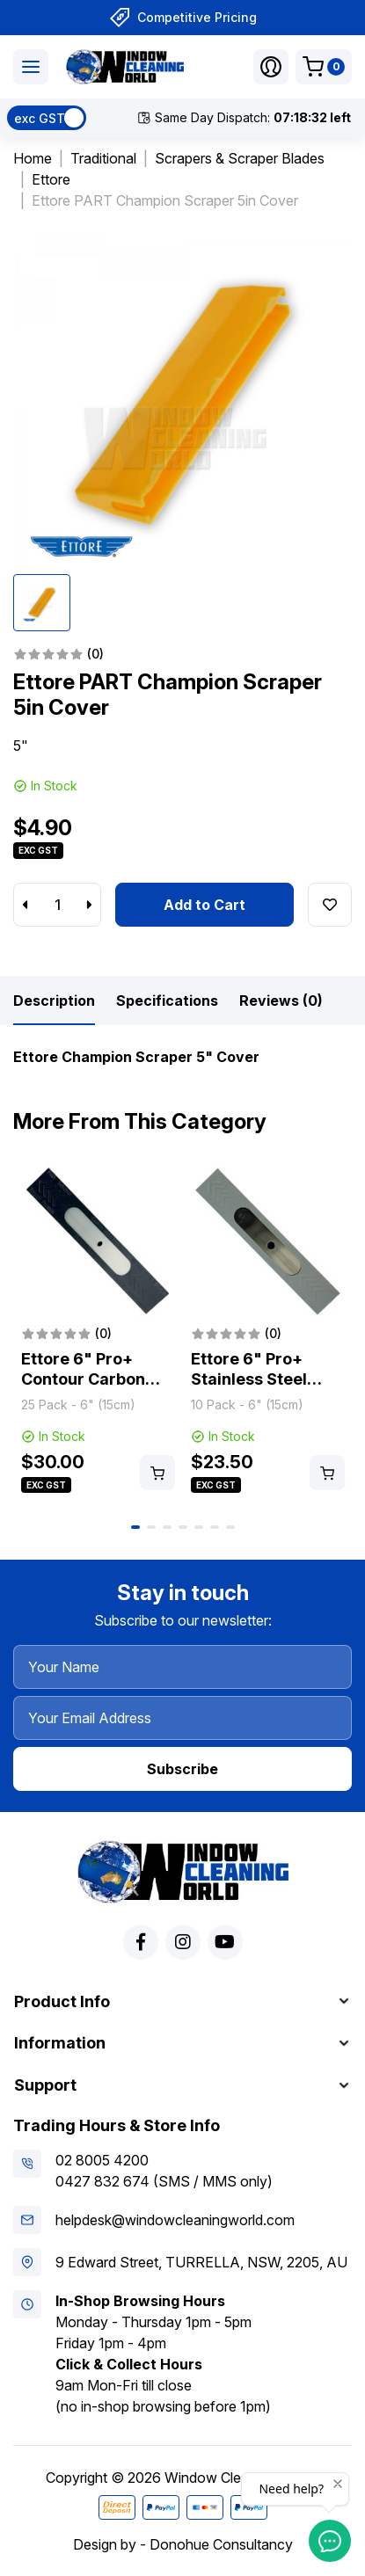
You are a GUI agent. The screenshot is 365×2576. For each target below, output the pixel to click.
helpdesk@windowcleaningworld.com (175, 2220)
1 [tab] (135, 1527)
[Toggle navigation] (30, 66)
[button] (270, 66)
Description (54, 1000)
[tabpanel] (98, 1330)
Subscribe (182, 1769)
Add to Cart (204, 904)
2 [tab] (151, 1527)
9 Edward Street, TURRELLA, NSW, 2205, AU (201, 2262)
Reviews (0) (281, 1000)
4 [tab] (183, 1527)
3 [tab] (167, 1527)
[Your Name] (182, 1667)
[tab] (54, 1000)
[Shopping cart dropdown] (324, 66)
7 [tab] (230, 1527)
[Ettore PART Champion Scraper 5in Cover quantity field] (57, 905)
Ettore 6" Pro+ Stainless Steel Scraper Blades (251, 1379)
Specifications (167, 1000)
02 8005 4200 (102, 2160)
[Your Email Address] (182, 1718)
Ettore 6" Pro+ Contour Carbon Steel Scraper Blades (83, 1389)
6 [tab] (214, 1527)
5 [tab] (198, 1527)
